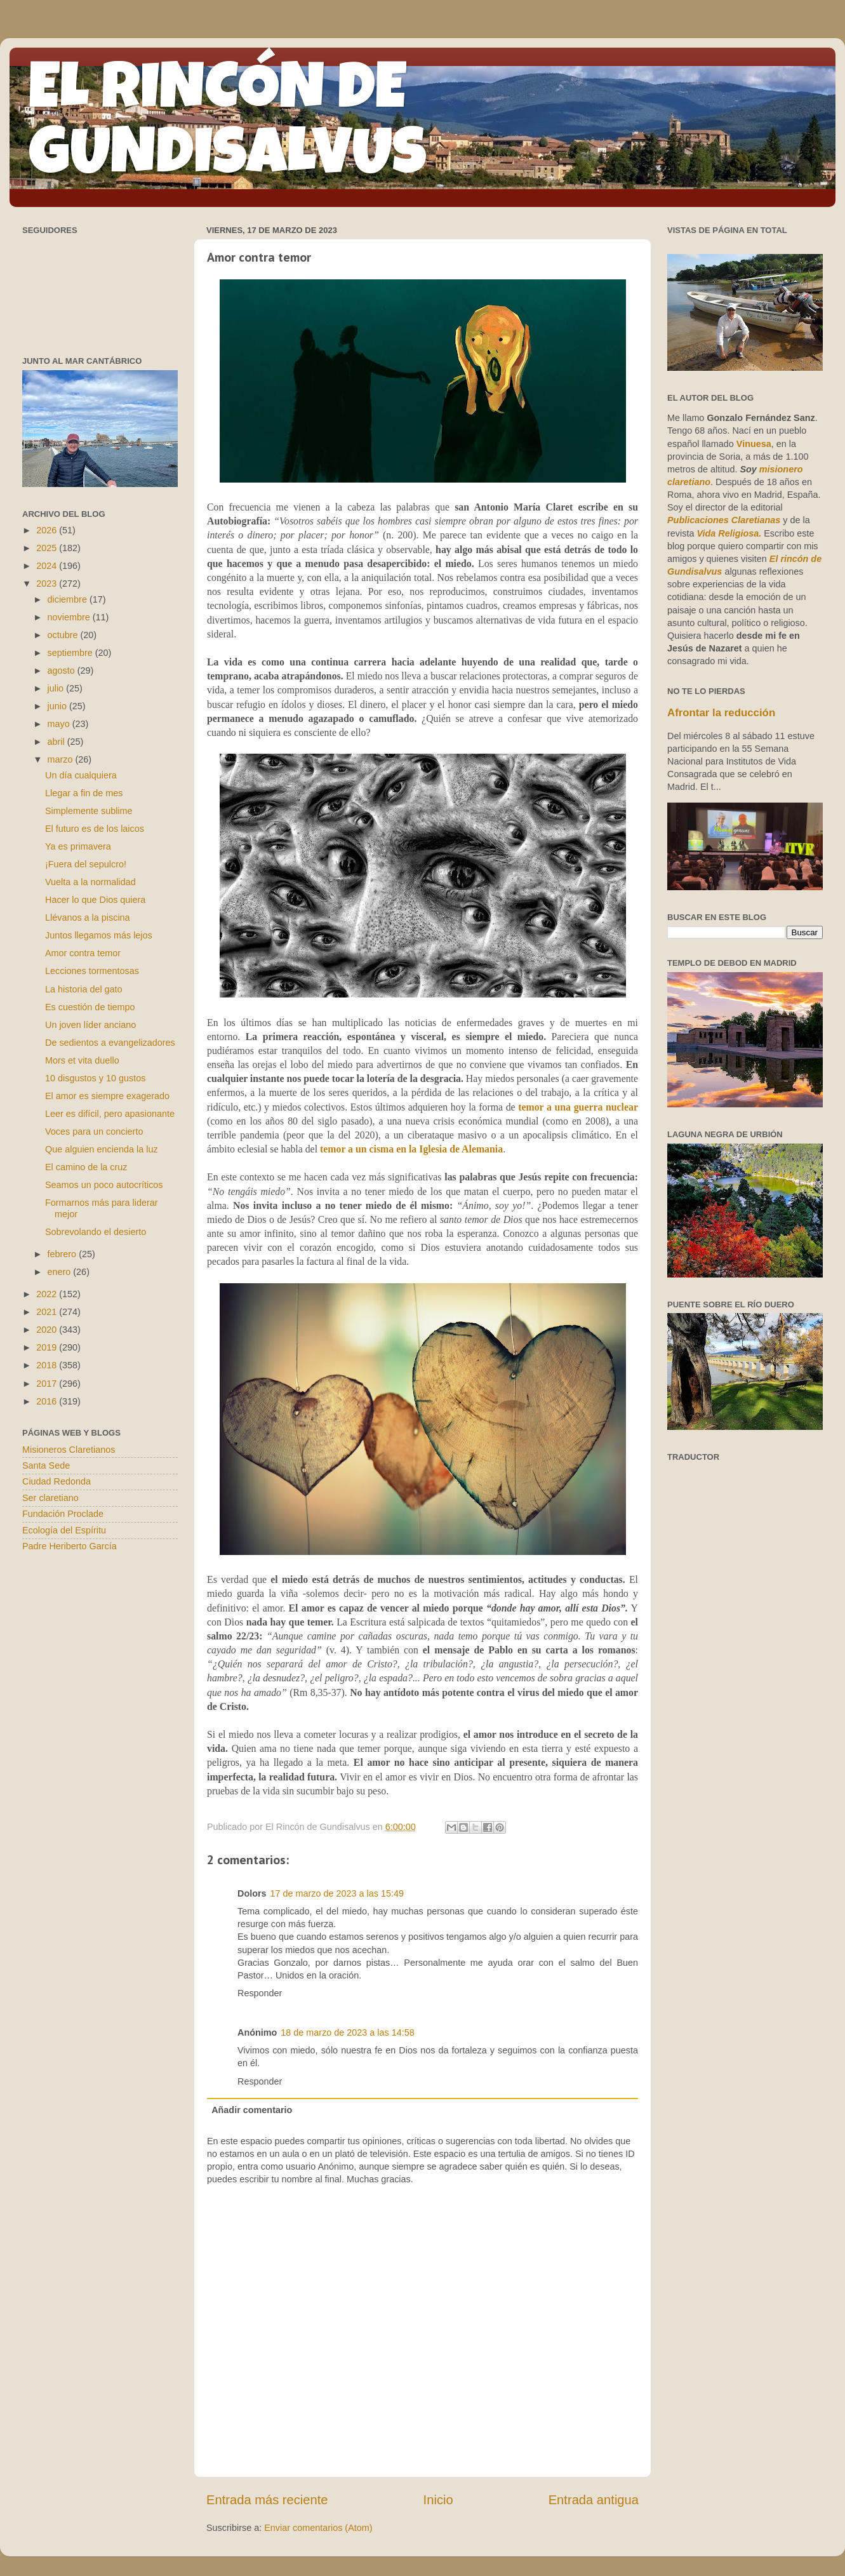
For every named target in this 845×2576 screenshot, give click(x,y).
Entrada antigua (594, 2500)
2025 (47, 548)
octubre (64, 635)
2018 (47, 1365)
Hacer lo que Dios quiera (95, 900)
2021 (47, 1312)
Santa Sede (46, 1465)
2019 (47, 1347)
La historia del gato (84, 989)
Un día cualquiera (81, 775)
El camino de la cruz (86, 1167)
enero (61, 1272)
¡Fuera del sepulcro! (85, 864)
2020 (47, 1330)
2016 (47, 1401)
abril (57, 742)
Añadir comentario (251, 2110)
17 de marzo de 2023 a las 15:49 (337, 1893)
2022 (47, 1294)
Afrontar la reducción (721, 713)
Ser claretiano (50, 1498)
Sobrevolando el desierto (95, 1232)
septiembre (71, 653)
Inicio (438, 2500)
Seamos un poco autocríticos (104, 1185)
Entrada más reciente (267, 2500)
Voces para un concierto (94, 1131)
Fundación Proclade (62, 1514)
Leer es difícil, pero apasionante (110, 1114)
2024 (47, 566)
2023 (47, 583)
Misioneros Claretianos (68, 1450)
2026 (47, 530)
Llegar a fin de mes (84, 793)
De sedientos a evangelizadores (110, 1043)
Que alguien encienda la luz (101, 1149)
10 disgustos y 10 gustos (95, 1078)
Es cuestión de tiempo (90, 1007)
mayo (60, 724)
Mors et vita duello (82, 1060)
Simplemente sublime (89, 811)
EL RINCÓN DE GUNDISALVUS (228, 126)
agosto (62, 670)
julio (57, 688)
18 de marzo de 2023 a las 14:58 (347, 2032)
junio (58, 706)
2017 (47, 1383)
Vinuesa (753, 444)
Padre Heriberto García (69, 1546)
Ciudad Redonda (56, 1481)
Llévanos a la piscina (87, 917)
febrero (63, 1254)
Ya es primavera (78, 846)
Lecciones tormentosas (92, 971)
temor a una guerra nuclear (578, 1107)
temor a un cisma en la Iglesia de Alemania (411, 1149)
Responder (259, 1993)
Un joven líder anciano (90, 1025)
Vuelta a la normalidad (90, 882)
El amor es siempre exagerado (107, 1096)
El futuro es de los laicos (94, 829)
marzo (62, 759)
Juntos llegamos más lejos (98, 935)
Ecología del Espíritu (64, 1530)
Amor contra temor (83, 953)
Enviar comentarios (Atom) (318, 2528)
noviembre (70, 617)
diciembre (69, 599)
